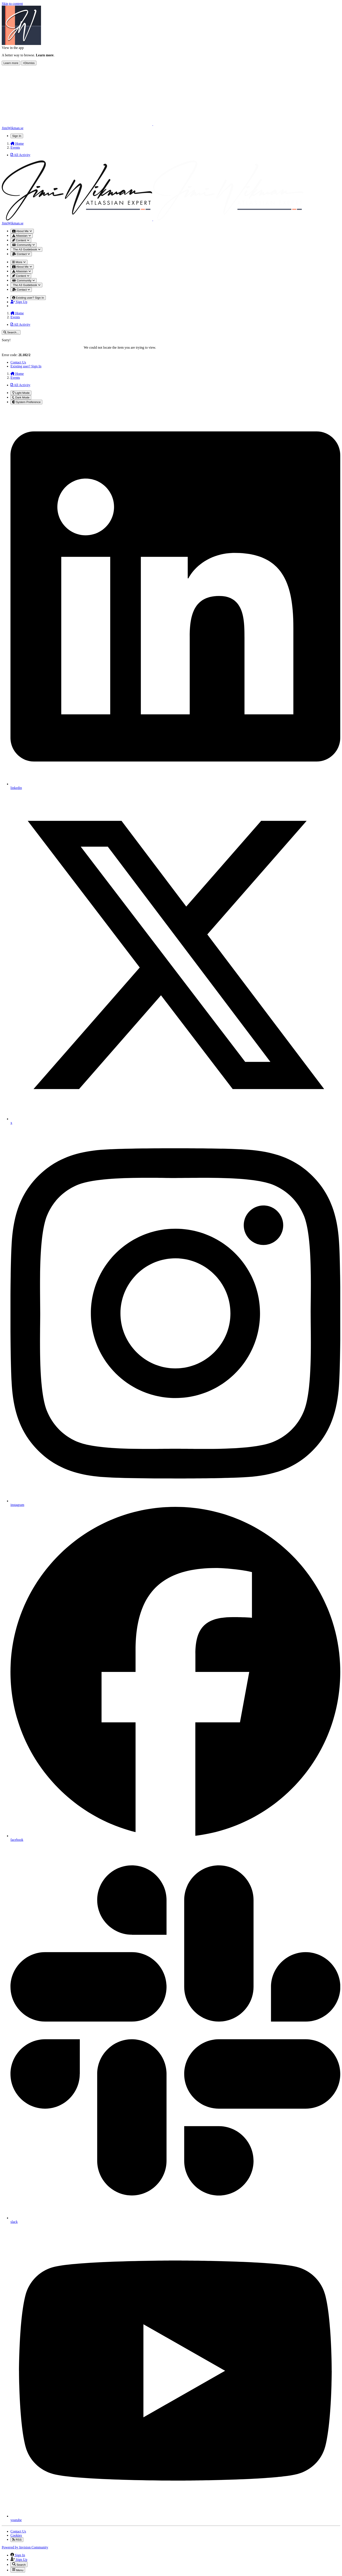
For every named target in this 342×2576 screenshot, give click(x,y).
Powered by (25, 2547)
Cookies (16, 2535)
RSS (17, 2539)
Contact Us (18, 362)
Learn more (10, 63)
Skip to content (12, 3)
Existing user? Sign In (25, 366)
